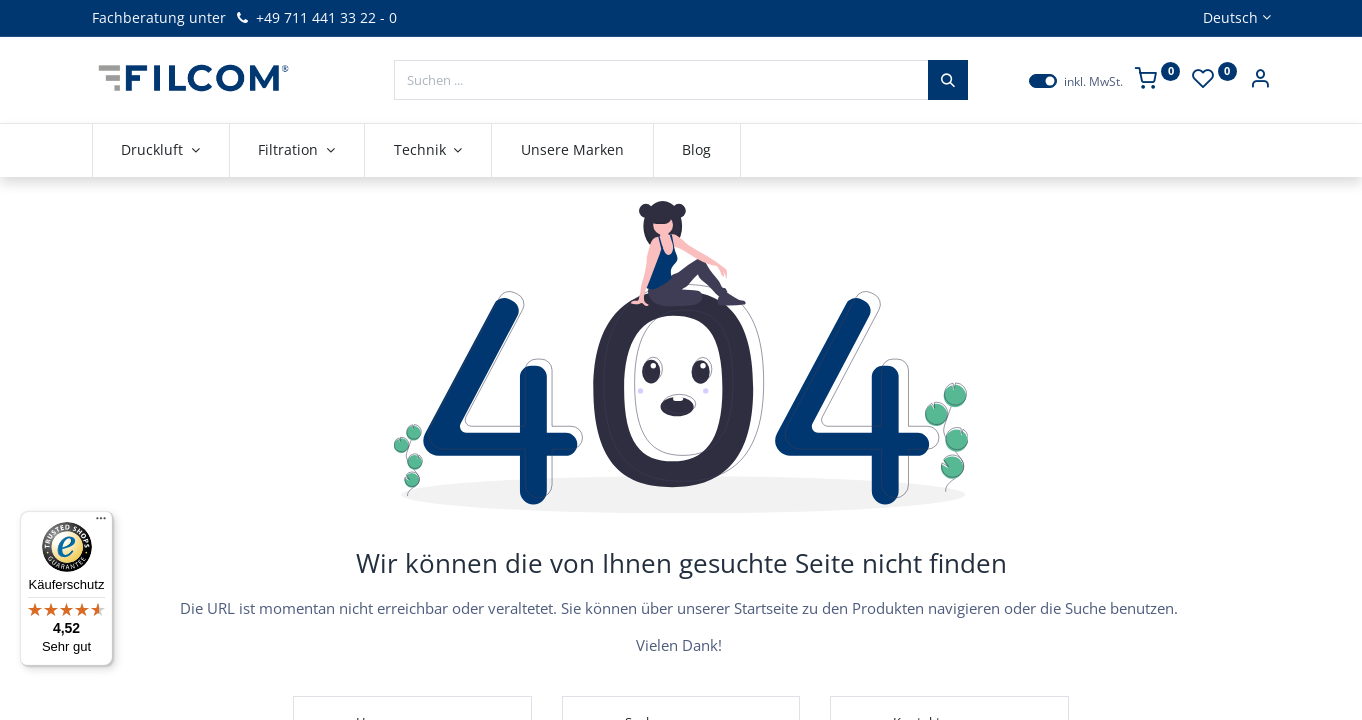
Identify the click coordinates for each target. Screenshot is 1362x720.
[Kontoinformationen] (1260, 80)
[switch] (1043, 81)
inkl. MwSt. (1093, 82)
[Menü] (101, 523)
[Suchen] (948, 80)
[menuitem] (572, 150)
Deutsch (1230, 17)
